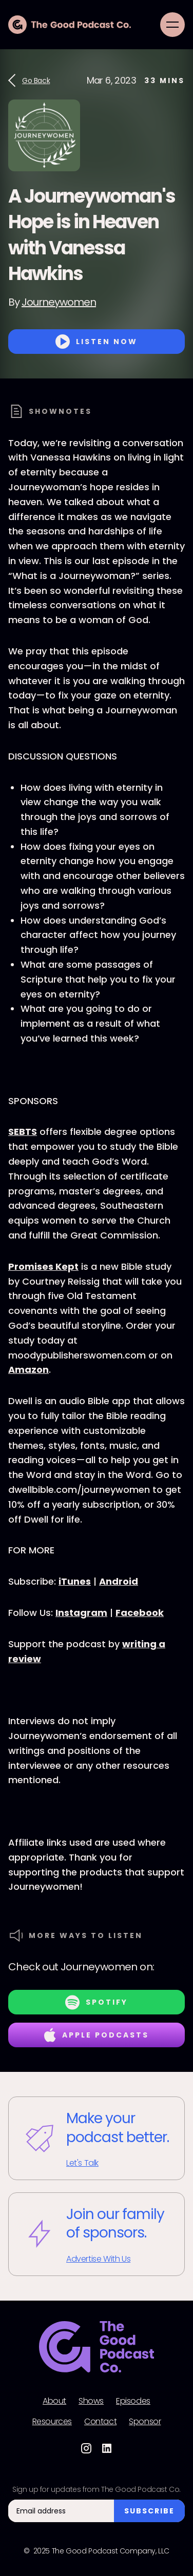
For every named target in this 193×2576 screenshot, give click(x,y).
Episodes (133, 2401)
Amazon (28, 1369)
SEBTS (22, 1131)
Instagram (81, 1612)
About (54, 2401)
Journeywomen (59, 302)
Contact (100, 2422)
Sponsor (145, 2422)
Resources (52, 2422)
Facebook (139, 1612)
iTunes (75, 1581)
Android (118, 1581)
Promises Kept (43, 1266)
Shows (91, 2401)
